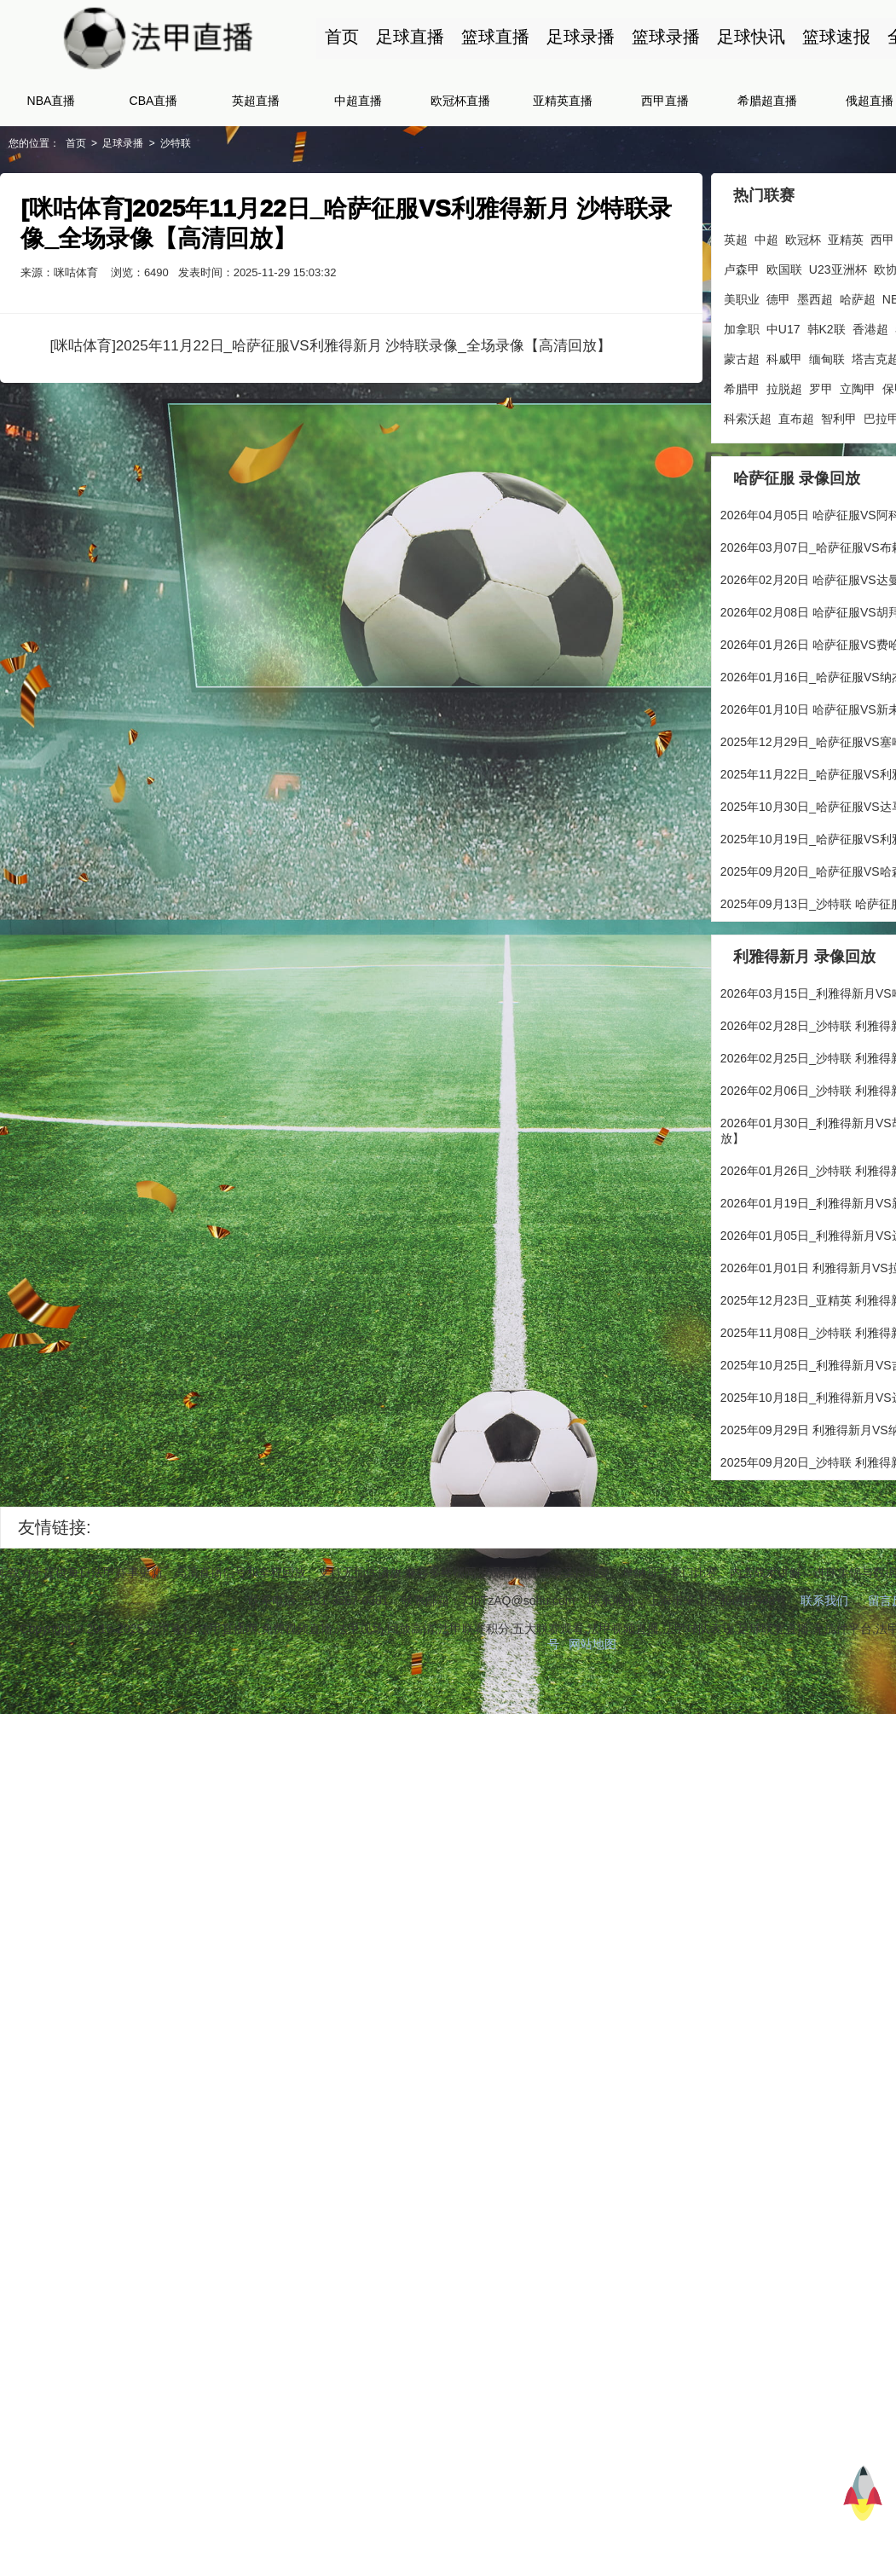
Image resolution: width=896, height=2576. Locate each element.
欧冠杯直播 (460, 100)
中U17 (787, 329)
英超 (739, 239)
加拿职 (745, 329)
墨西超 (818, 299)
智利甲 (842, 418)
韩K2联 (830, 329)
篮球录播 (665, 36)
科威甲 (788, 359)
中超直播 (358, 100)
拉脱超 (788, 389)
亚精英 (849, 239)
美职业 (745, 299)
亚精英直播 (563, 100)
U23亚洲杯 (841, 269)
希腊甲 (745, 389)
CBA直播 (154, 100)
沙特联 (175, 143)
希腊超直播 (767, 100)
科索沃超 (751, 418)
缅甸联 (830, 359)
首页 (341, 36)
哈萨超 (861, 299)
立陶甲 (861, 389)
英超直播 (256, 100)
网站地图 (596, 1643)
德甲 (782, 299)
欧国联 (788, 269)
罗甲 (824, 389)
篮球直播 (494, 36)
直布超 (800, 418)
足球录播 (580, 36)
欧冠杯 (806, 239)
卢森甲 (745, 269)
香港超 (874, 329)
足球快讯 (750, 36)
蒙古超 (745, 359)
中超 (770, 239)
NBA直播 (51, 100)
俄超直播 (869, 100)
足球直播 (409, 36)
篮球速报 (835, 36)
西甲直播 (665, 100)
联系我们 (827, 1599)
